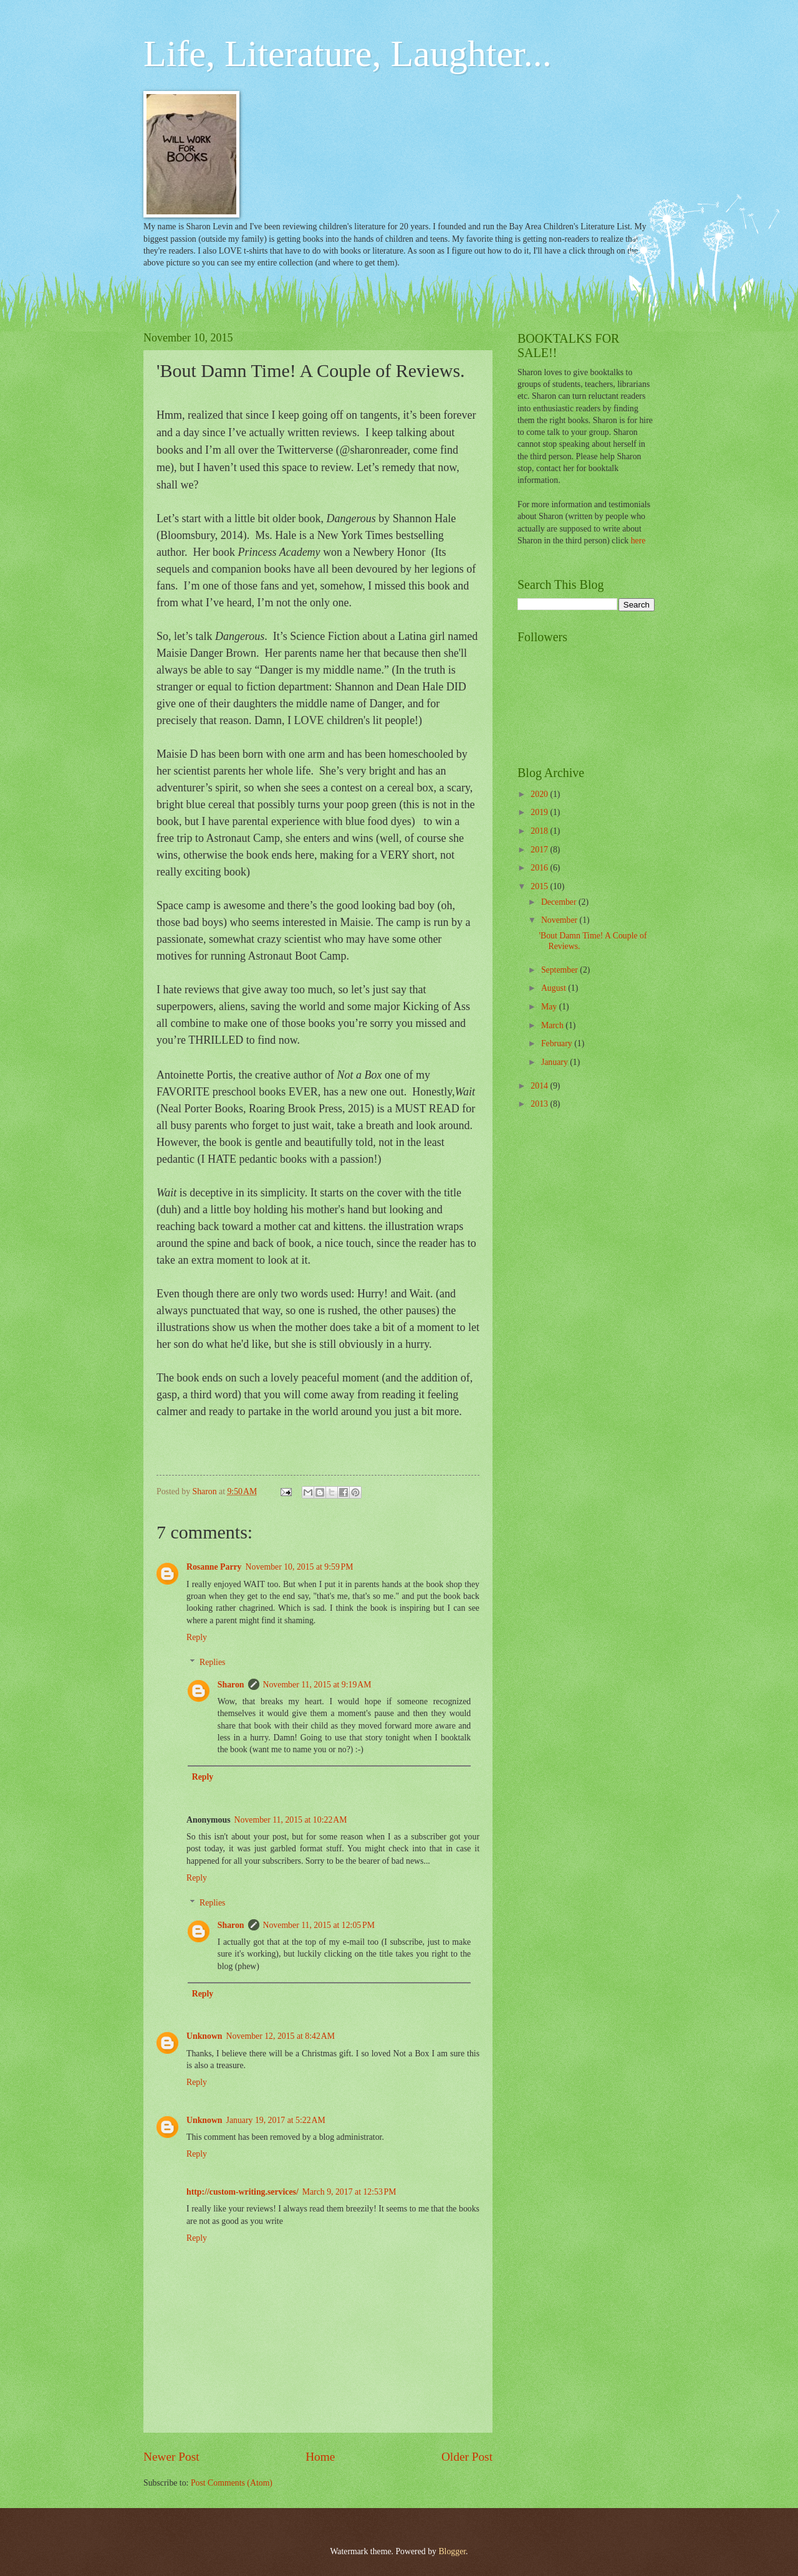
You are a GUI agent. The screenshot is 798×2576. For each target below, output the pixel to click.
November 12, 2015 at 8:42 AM (280, 2036)
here (638, 540)
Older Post (467, 2456)
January (555, 1062)
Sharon (231, 1684)
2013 (540, 1104)
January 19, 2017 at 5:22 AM (275, 2120)
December (560, 902)
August (554, 988)
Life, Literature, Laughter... (347, 53)
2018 (540, 831)
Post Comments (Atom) (231, 2483)
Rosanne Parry (214, 1567)
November (560, 920)
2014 (540, 1085)
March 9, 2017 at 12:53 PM (349, 2192)
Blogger (452, 2551)
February (557, 1043)
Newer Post (171, 2456)
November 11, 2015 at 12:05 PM (319, 1925)
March (553, 1025)
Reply (196, 1637)
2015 (540, 886)
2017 (540, 849)
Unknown (204, 2036)
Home (320, 2456)
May (550, 1006)
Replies (212, 1662)
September (560, 970)
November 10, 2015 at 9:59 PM (299, 1567)
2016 (540, 867)
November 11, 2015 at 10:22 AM (290, 1820)
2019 (540, 812)
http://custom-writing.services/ (242, 2192)
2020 (540, 794)
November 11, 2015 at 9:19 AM (317, 1684)
